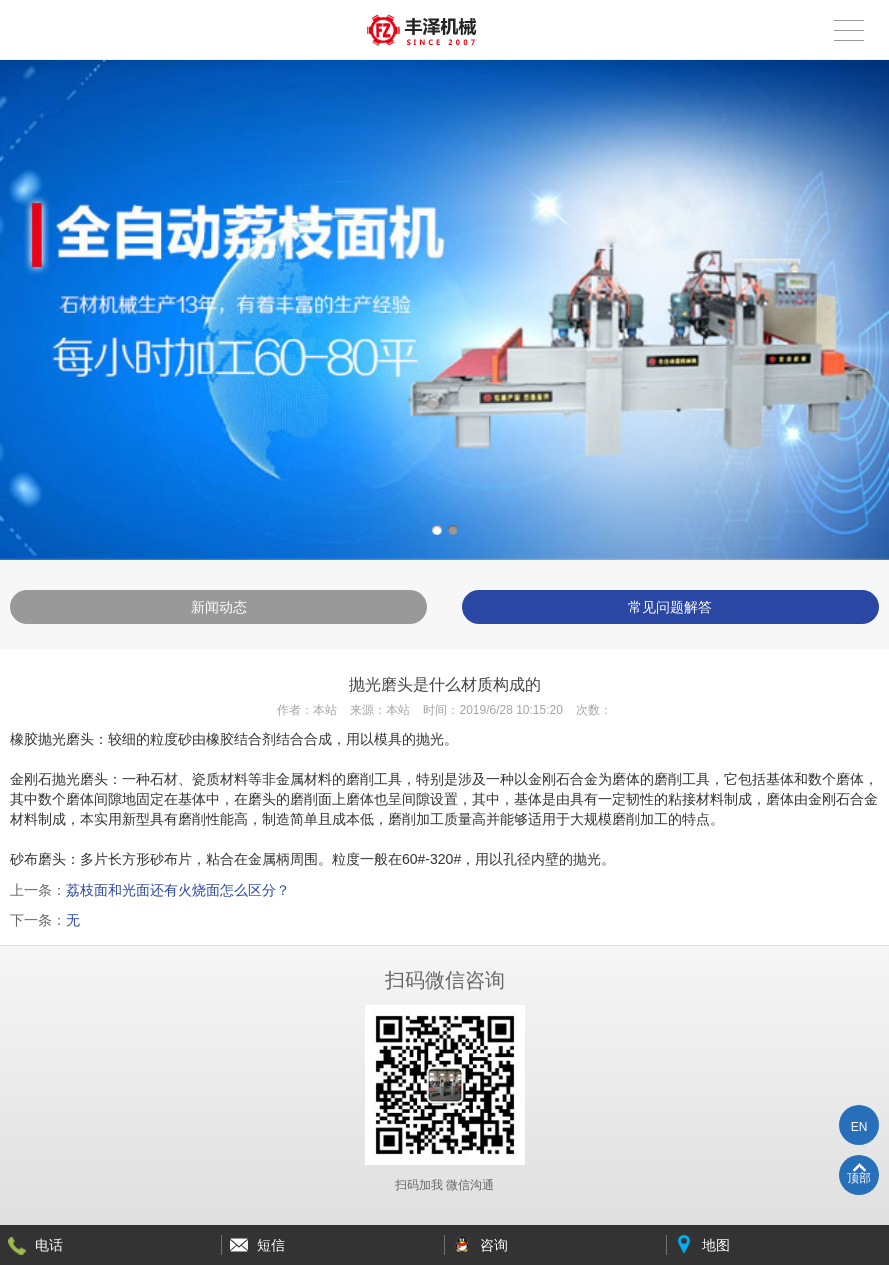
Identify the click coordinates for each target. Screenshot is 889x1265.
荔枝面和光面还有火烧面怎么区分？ (178, 890)
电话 (49, 1245)
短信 (271, 1245)
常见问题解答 (670, 607)
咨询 (494, 1245)
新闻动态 (219, 607)
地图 (716, 1245)
